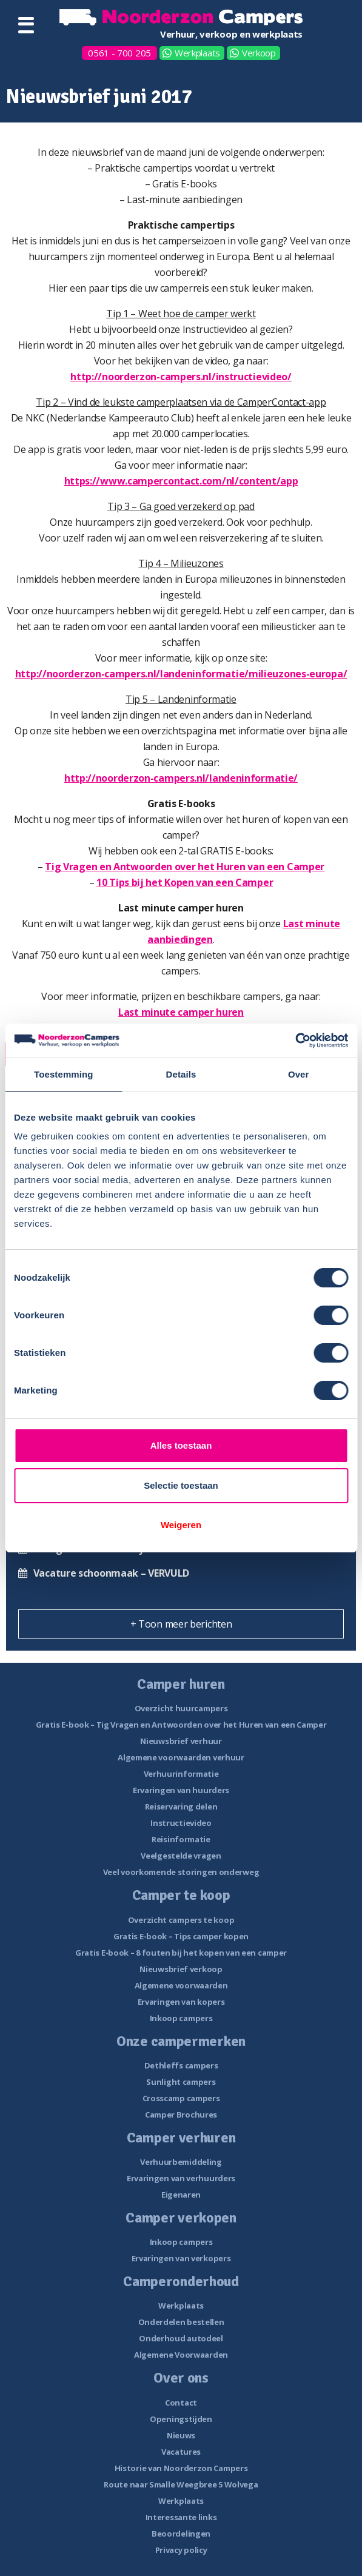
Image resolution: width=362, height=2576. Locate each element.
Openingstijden (181, 2418)
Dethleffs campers (181, 2065)
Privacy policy (181, 2549)
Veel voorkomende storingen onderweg (181, 1872)
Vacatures (181, 2451)
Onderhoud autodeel (181, 2338)
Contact (181, 2402)
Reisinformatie (181, 1839)
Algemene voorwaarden (181, 1985)
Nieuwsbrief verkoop (180, 1969)
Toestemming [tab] (63, 1074)
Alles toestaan (181, 1445)
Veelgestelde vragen (181, 1855)
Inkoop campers (181, 2018)
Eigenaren (181, 2194)
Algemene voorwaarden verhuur (181, 1757)
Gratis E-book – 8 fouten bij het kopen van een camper (181, 1952)
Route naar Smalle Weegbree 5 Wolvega (181, 2484)
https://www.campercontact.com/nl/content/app (181, 481)
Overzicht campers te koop (181, 1919)
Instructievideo (181, 1822)
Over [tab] (298, 1074)
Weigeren (181, 1525)
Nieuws (181, 2435)
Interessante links (181, 2517)
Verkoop (259, 53)
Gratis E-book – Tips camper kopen (181, 1936)
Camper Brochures (181, 2114)
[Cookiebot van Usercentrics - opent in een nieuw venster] (295, 1040)
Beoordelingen (181, 2533)
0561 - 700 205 (119, 53)
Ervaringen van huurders (181, 1790)
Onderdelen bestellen (181, 2321)
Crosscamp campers (181, 2098)
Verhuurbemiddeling (181, 2161)
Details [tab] (181, 1074)
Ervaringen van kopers (181, 2001)
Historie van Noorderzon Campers (181, 2468)
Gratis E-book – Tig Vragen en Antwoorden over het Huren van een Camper (181, 1724)
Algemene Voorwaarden (181, 2354)
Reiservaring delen (181, 1806)
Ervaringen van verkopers (181, 2258)
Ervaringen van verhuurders (181, 2178)
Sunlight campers (180, 2081)
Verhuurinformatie (181, 1773)
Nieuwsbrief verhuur (180, 1741)
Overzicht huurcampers (181, 1708)
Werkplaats (197, 53)
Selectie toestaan (181, 1485)
